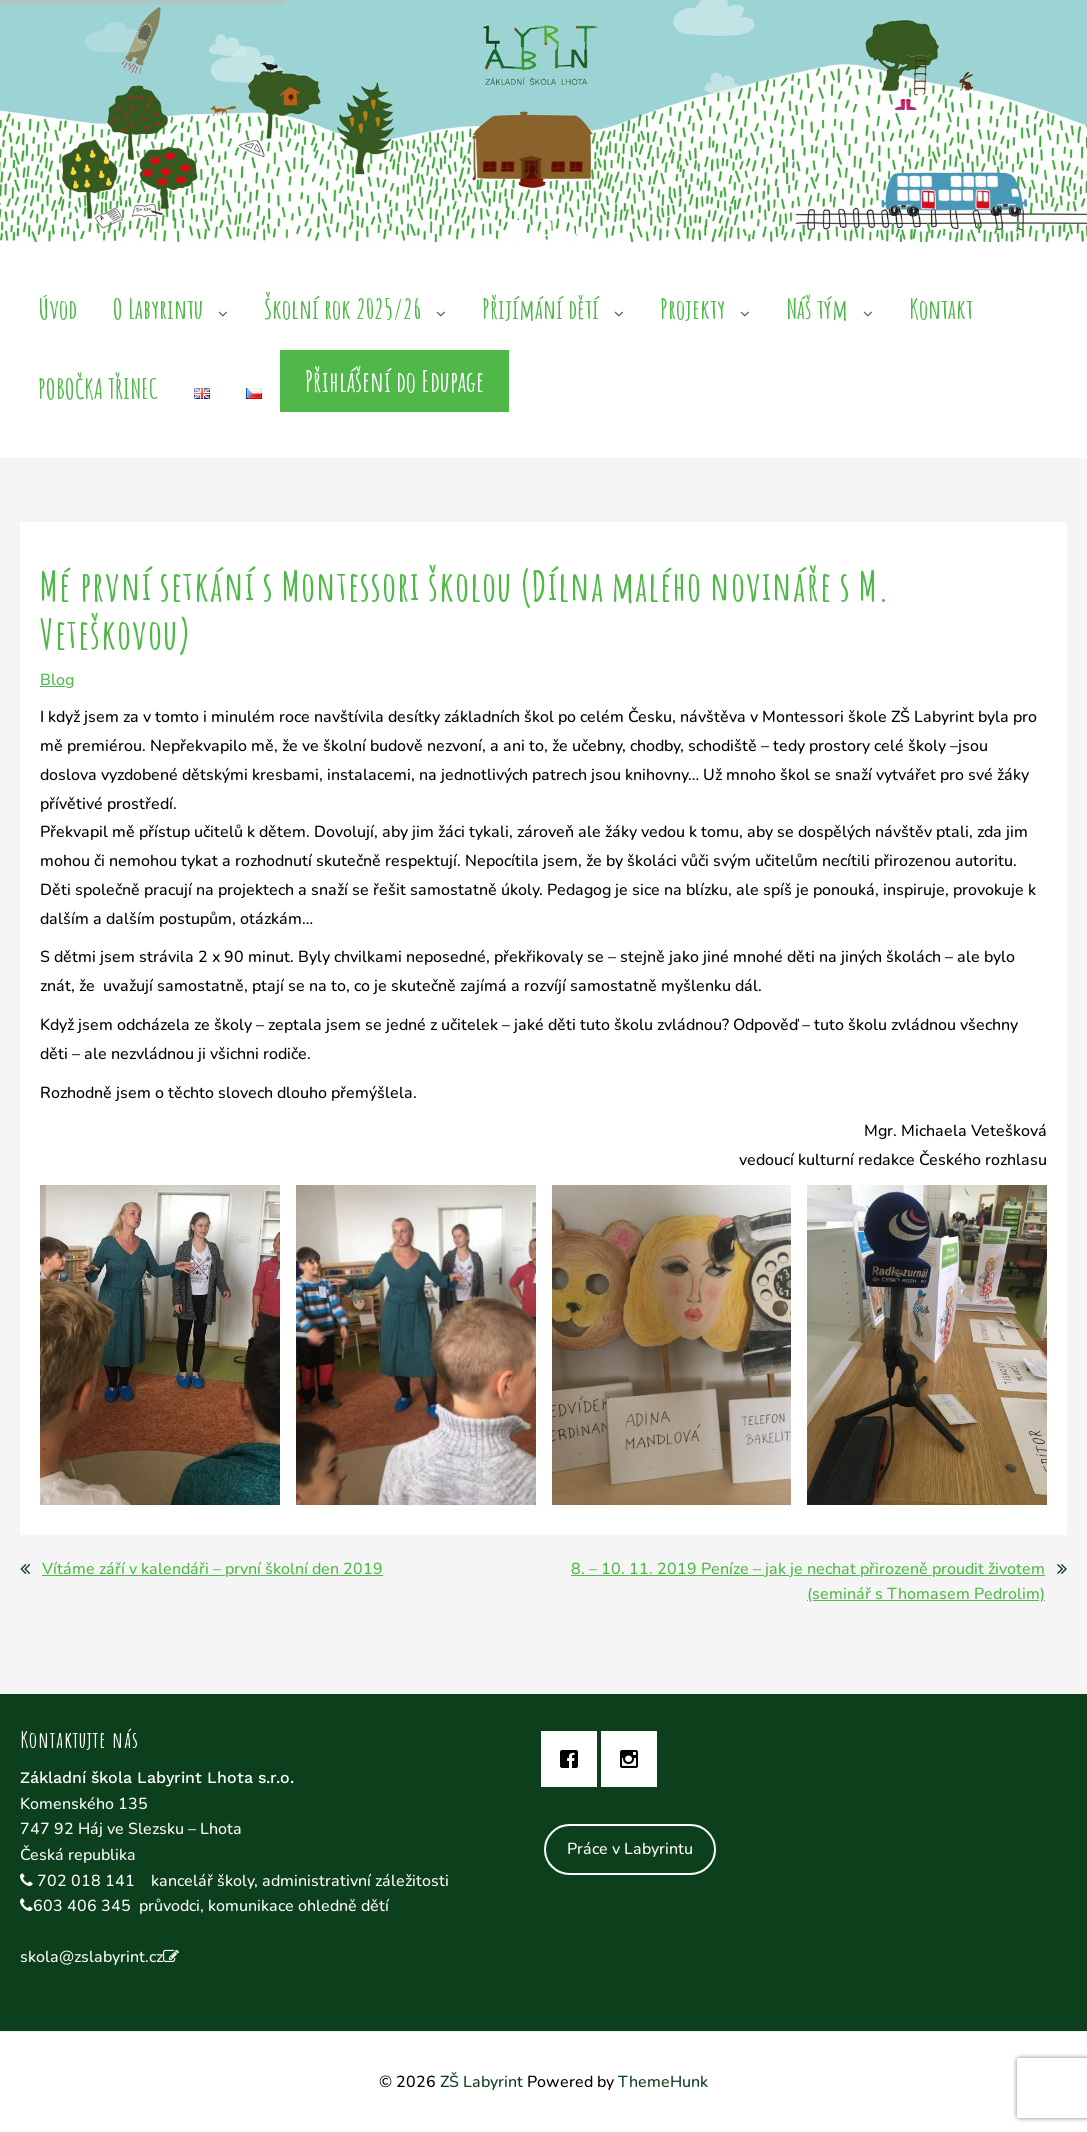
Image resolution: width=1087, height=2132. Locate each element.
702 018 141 (88, 1881)
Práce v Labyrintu (630, 1849)
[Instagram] (634, 1759)
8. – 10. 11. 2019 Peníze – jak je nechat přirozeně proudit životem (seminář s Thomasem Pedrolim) (808, 1582)
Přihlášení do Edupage (394, 381)
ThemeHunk (663, 2082)
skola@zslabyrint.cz (91, 1957)
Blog (57, 680)
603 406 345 (82, 1906)
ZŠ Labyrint (481, 2082)
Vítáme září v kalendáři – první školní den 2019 (212, 1569)
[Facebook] (574, 1759)
